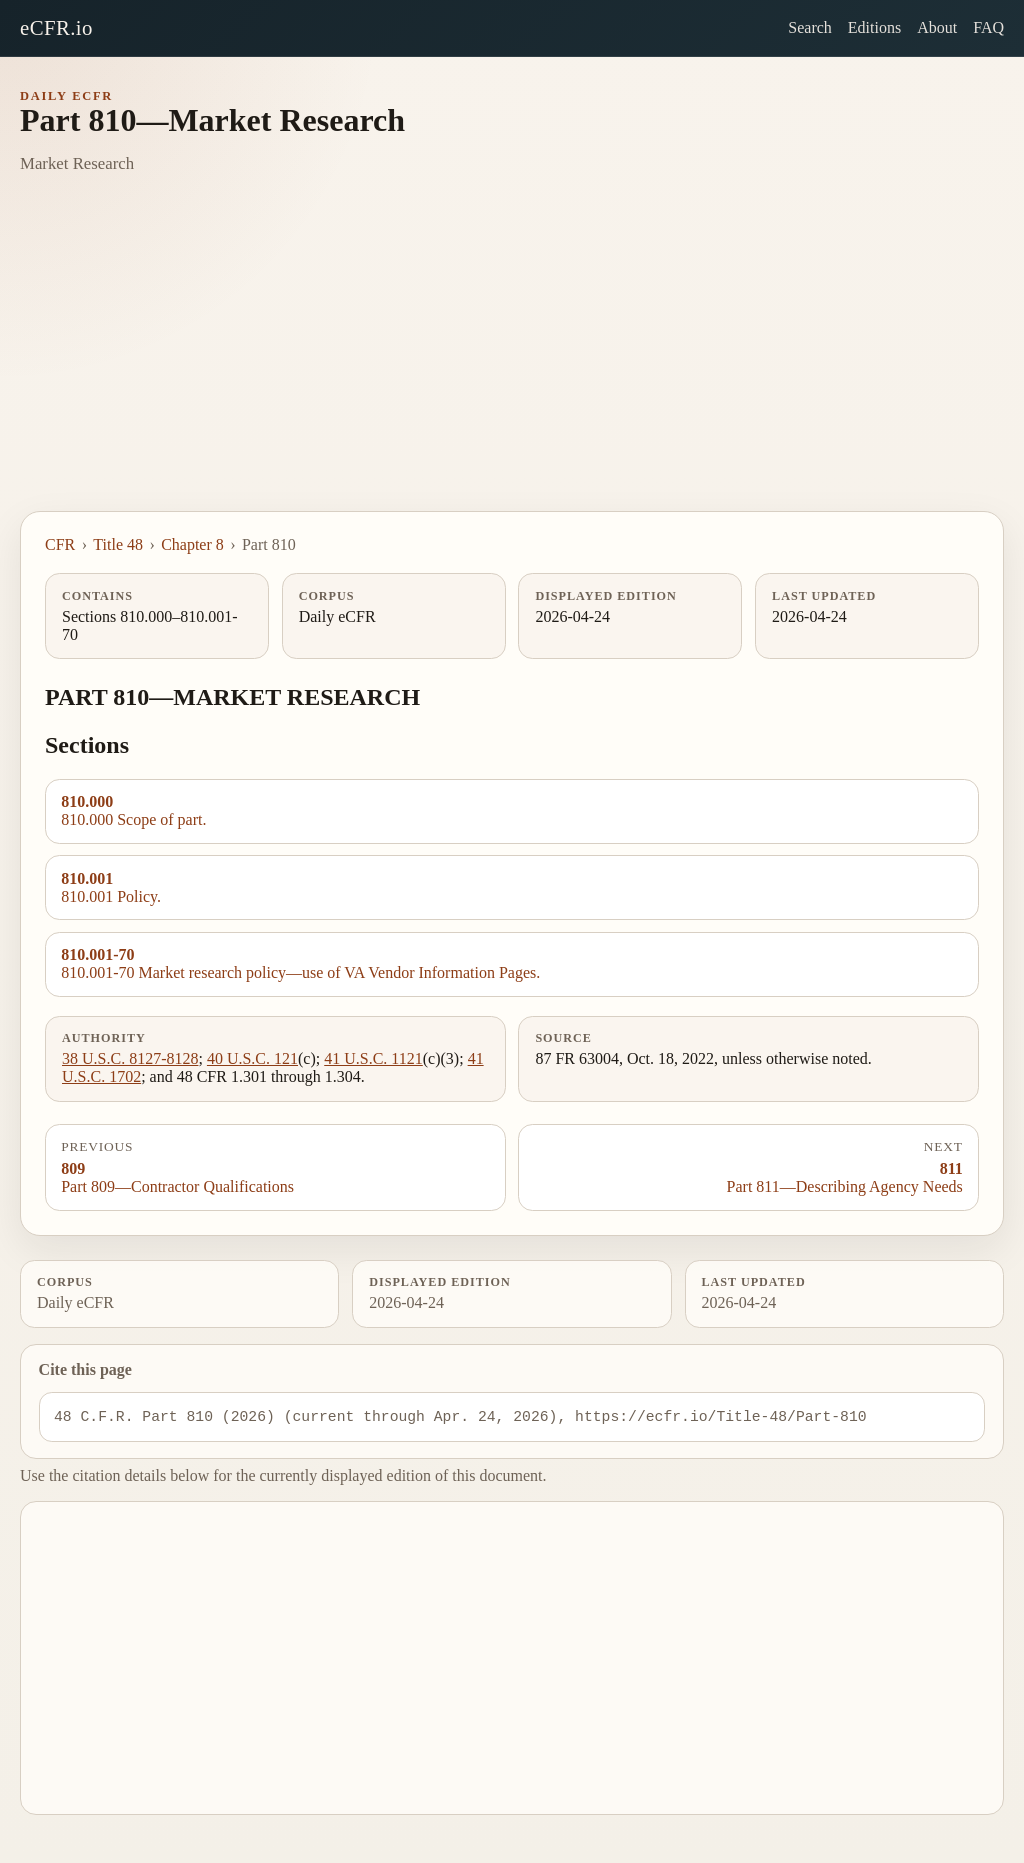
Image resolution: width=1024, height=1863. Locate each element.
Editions (874, 27)
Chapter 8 (192, 544)
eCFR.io (56, 27)
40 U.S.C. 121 (252, 1058)
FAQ (988, 27)
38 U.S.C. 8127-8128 (130, 1058)
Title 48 (118, 544)
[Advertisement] (512, 361)
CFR (60, 544)
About (937, 27)
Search (810, 27)
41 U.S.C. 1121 (373, 1058)
